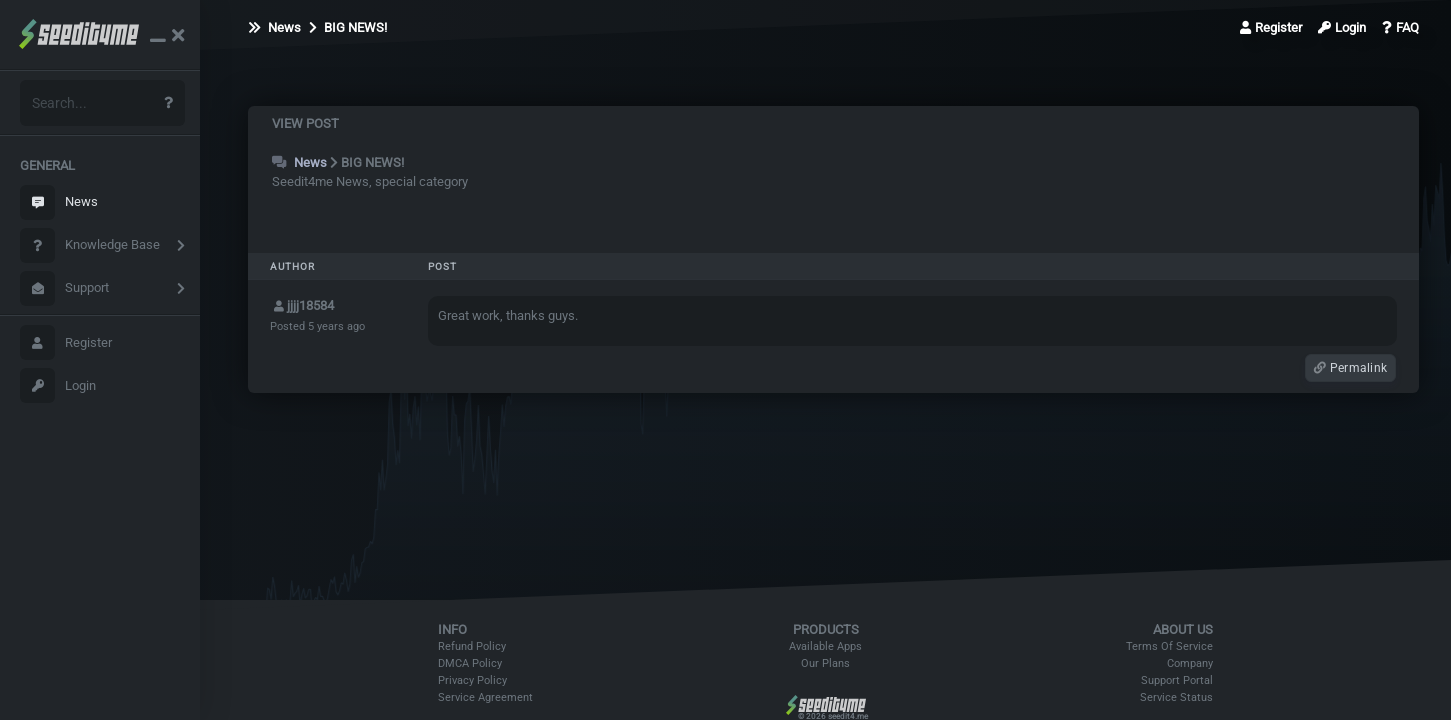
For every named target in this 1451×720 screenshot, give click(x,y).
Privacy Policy (472, 680)
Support (64, 288)
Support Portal (1177, 680)
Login (58, 385)
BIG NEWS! (348, 27)
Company (1190, 663)
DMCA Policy (470, 663)
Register (66, 342)
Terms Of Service (1169, 646)
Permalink (1350, 368)
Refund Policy (472, 646)
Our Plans (825, 663)
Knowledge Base (90, 245)
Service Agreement (485, 697)
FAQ (1400, 27)
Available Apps (825, 646)
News (59, 202)
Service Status (1176, 697)
